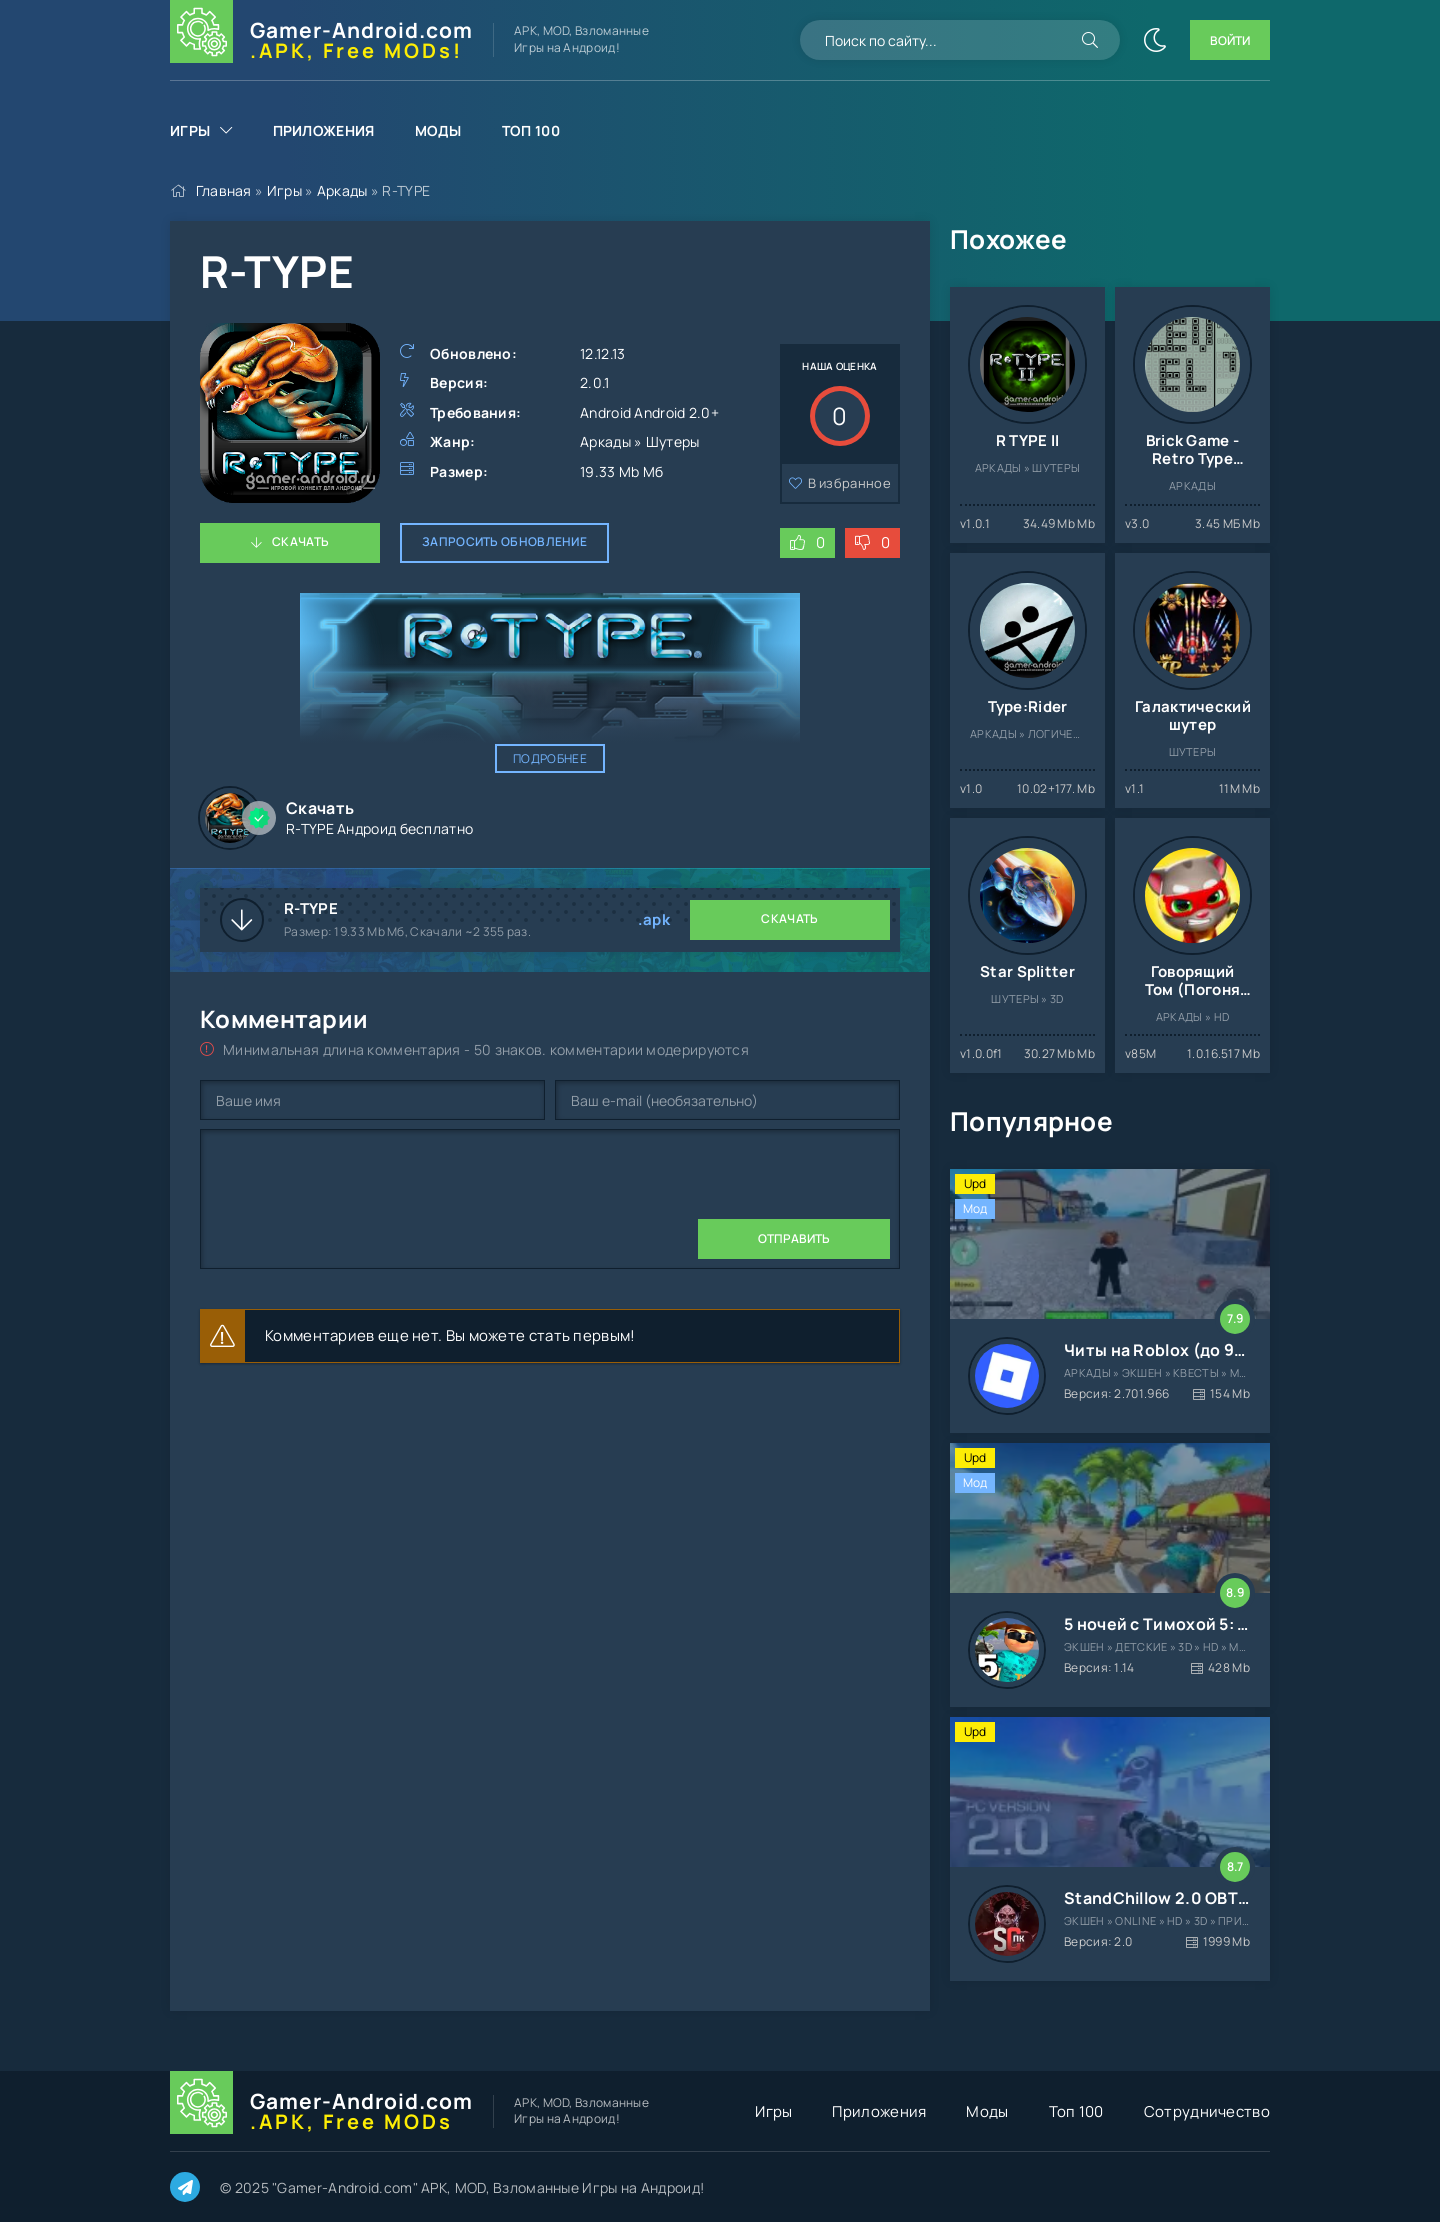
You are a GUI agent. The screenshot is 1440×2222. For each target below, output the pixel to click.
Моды (438, 130)
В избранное (849, 483)
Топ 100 (531, 130)
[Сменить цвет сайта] (1155, 40)
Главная (224, 190)
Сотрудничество (1207, 2111)
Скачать (300, 541)
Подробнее (550, 758)
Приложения (324, 130)
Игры (190, 130)
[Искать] (1090, 40)
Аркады (342, 190)
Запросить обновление (504, 541)
